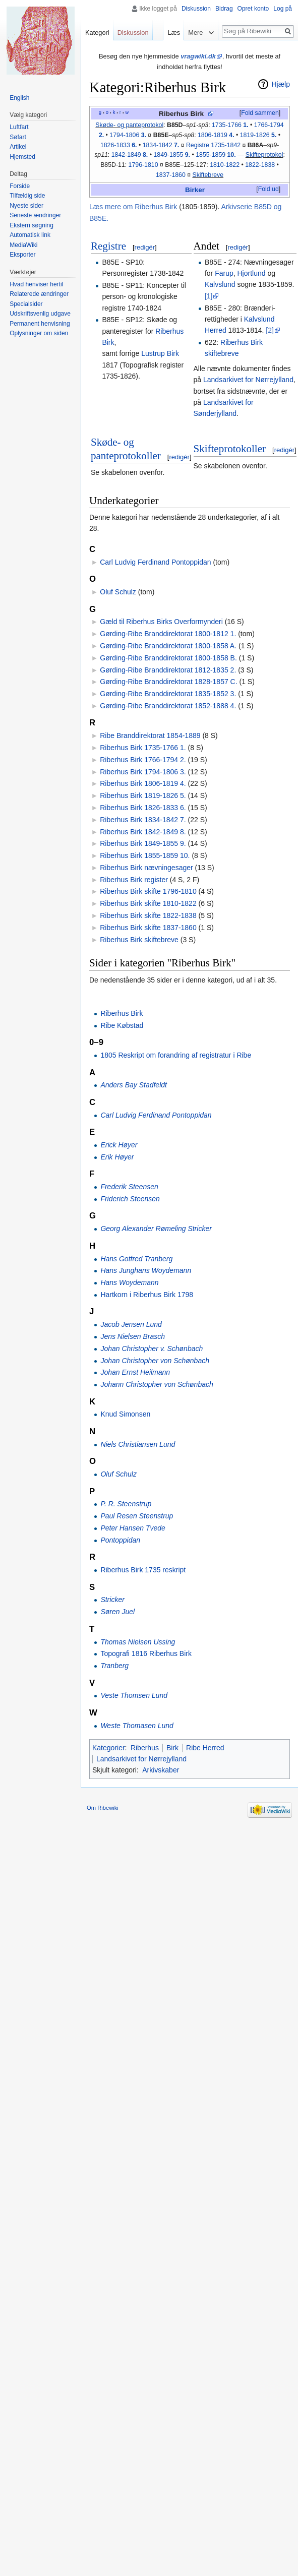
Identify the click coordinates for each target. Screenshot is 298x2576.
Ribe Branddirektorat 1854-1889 (150, 735)
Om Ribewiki (102, 1808)
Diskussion (196, 8)
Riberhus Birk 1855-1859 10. (145, 855)
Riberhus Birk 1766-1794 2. (143, 760)
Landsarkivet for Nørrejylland (248, 380)
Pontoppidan (120, 1540)
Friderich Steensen (130, 1199)
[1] (209, 296)
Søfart (18, 137)
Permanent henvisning (40, 323)
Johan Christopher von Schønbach (154, 1361)
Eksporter (22, 254)
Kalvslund (220, 284)
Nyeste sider (26, 205)
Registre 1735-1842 (213, 145)
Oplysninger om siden (39, 333)
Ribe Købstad (121, 1025)
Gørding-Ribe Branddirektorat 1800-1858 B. (168, 658)
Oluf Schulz (118, 592)
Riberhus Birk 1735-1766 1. (143, 748)
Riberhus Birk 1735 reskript (143, 1570)
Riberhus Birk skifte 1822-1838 (148, 915)
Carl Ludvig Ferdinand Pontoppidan (155, 562)
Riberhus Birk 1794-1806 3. (143, 772)
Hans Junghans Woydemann (145, 1270)
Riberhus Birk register (134, 880)
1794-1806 (127, 135)
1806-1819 (216, 135)
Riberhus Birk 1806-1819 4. (143, 783)
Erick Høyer (118, 1145)
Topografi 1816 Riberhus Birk (146, 1653)
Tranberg (114, 1666)
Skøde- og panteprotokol (129, 125)
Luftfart (19, 127)
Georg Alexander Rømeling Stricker (155, 1228)
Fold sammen (260, 112)
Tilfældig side (27, 195)
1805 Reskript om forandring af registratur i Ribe (175, 1055)
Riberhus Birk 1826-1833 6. (143, 808)
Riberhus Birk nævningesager (146, 868)
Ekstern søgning (31, 225)
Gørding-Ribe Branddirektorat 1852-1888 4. (168, 706)
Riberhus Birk (181, 113)
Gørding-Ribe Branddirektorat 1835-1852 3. (168, 694)
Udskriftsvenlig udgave (40, 313)
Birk (172, 1748)
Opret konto (253, 8)
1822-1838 (260, 164)
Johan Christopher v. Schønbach (151, 1348)
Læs (173, 32)
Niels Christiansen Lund (137, 1444)
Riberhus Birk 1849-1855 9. (143, 843)
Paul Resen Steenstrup (136, 1516)
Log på (282, 8)
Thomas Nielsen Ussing (137, 1642)
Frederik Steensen (129, 1187)
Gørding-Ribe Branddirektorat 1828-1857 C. (168, 682)
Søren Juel (117, 1612)
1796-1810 (143, 164)
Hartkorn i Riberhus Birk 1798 (146, 1295)
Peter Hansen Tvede (132, 1528)
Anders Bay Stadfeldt (133, 1085)
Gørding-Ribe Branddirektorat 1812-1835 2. (168, 670)
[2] (270, 330)
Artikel (18, 146)
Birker (195, 190)
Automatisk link (30, 234)
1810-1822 (225, 164)
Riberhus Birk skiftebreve (139, 940)
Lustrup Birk (160, 353)
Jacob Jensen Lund (130, 1324)
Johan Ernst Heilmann (135, 1372)
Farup (224, 273)
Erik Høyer (117, 1157)
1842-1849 (129, 154)
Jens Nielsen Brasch (132, 1336)
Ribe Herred (205, 1748)
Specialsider (26, 304)
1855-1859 (215, 154)
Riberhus (145, 1748)
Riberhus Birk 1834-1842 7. (143, 820)
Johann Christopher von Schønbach (156, 1384)
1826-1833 (118, 145)
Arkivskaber (160, 1770)
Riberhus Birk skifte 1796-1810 (148, 891)
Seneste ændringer (35, 215)
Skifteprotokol (264, 154)
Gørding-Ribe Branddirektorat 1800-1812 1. (168, 634)
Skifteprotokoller (230, 449)
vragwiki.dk (198, 56)
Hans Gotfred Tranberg (136, 1259)
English (19, 97)
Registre (108, 246)
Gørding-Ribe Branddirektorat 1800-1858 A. (168, 646)
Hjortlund (251, 273)
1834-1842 (161, 145)
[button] (259, 113)
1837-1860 (171, 174)
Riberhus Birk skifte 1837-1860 (148, 928)
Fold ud (268, 189)
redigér (145, 247)
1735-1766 (230, 125)
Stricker (112, 1600)
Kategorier (108, 1748)
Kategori (97, 32)
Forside (20, 186)
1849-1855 (171, 154)
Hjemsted (22, 156)
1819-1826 (258, 135)
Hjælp (280, 84)
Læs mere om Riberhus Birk (133, 207)
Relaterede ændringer (39, 293)
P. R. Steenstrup (125, 1504)
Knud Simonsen (125, 1414)
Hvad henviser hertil (36, 284)
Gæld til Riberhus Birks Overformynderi (161, 622)
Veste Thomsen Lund (133, 1695)
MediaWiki (23, 245)
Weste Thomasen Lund (136, 1726)
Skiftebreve (208, 174)
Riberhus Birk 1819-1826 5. (143, 795)
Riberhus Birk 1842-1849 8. (143, 832)
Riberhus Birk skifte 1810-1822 (148, 903)
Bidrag (224, 8)
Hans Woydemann (129, 1282)
